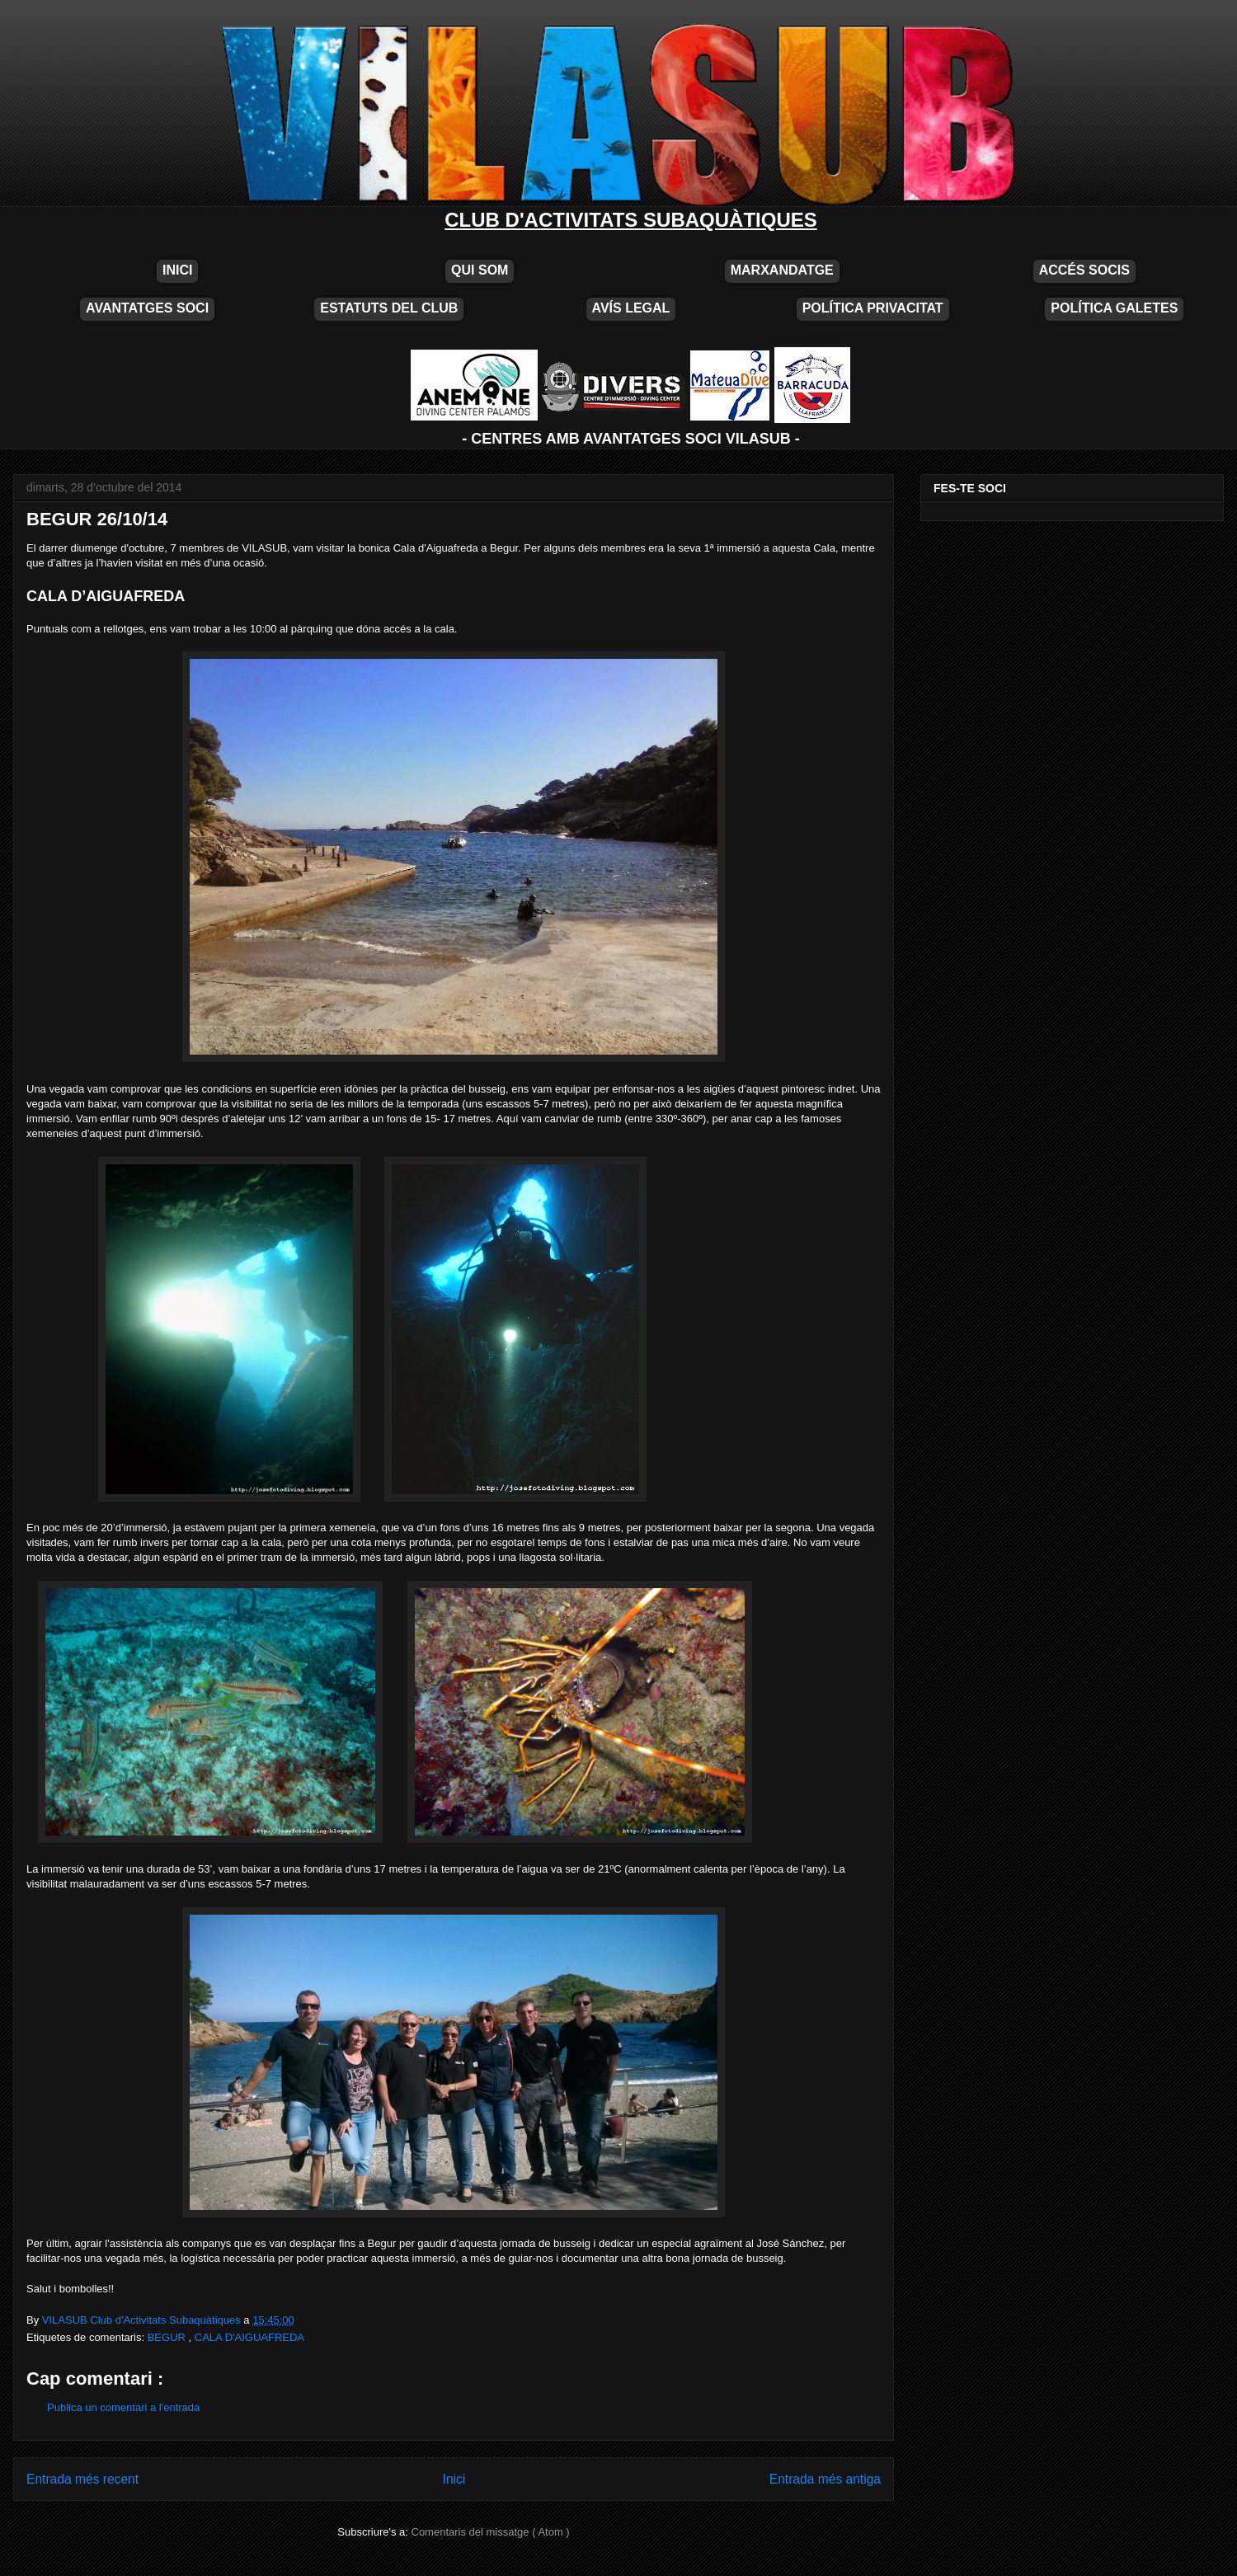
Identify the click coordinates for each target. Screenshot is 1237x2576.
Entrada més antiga (825, 2479)
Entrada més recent (82, 2479)
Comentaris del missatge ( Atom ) (491, 2532)
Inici (454, 2479)
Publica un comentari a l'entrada (123, 2407)
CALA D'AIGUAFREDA (249, 2337)
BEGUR (168, 2337)
